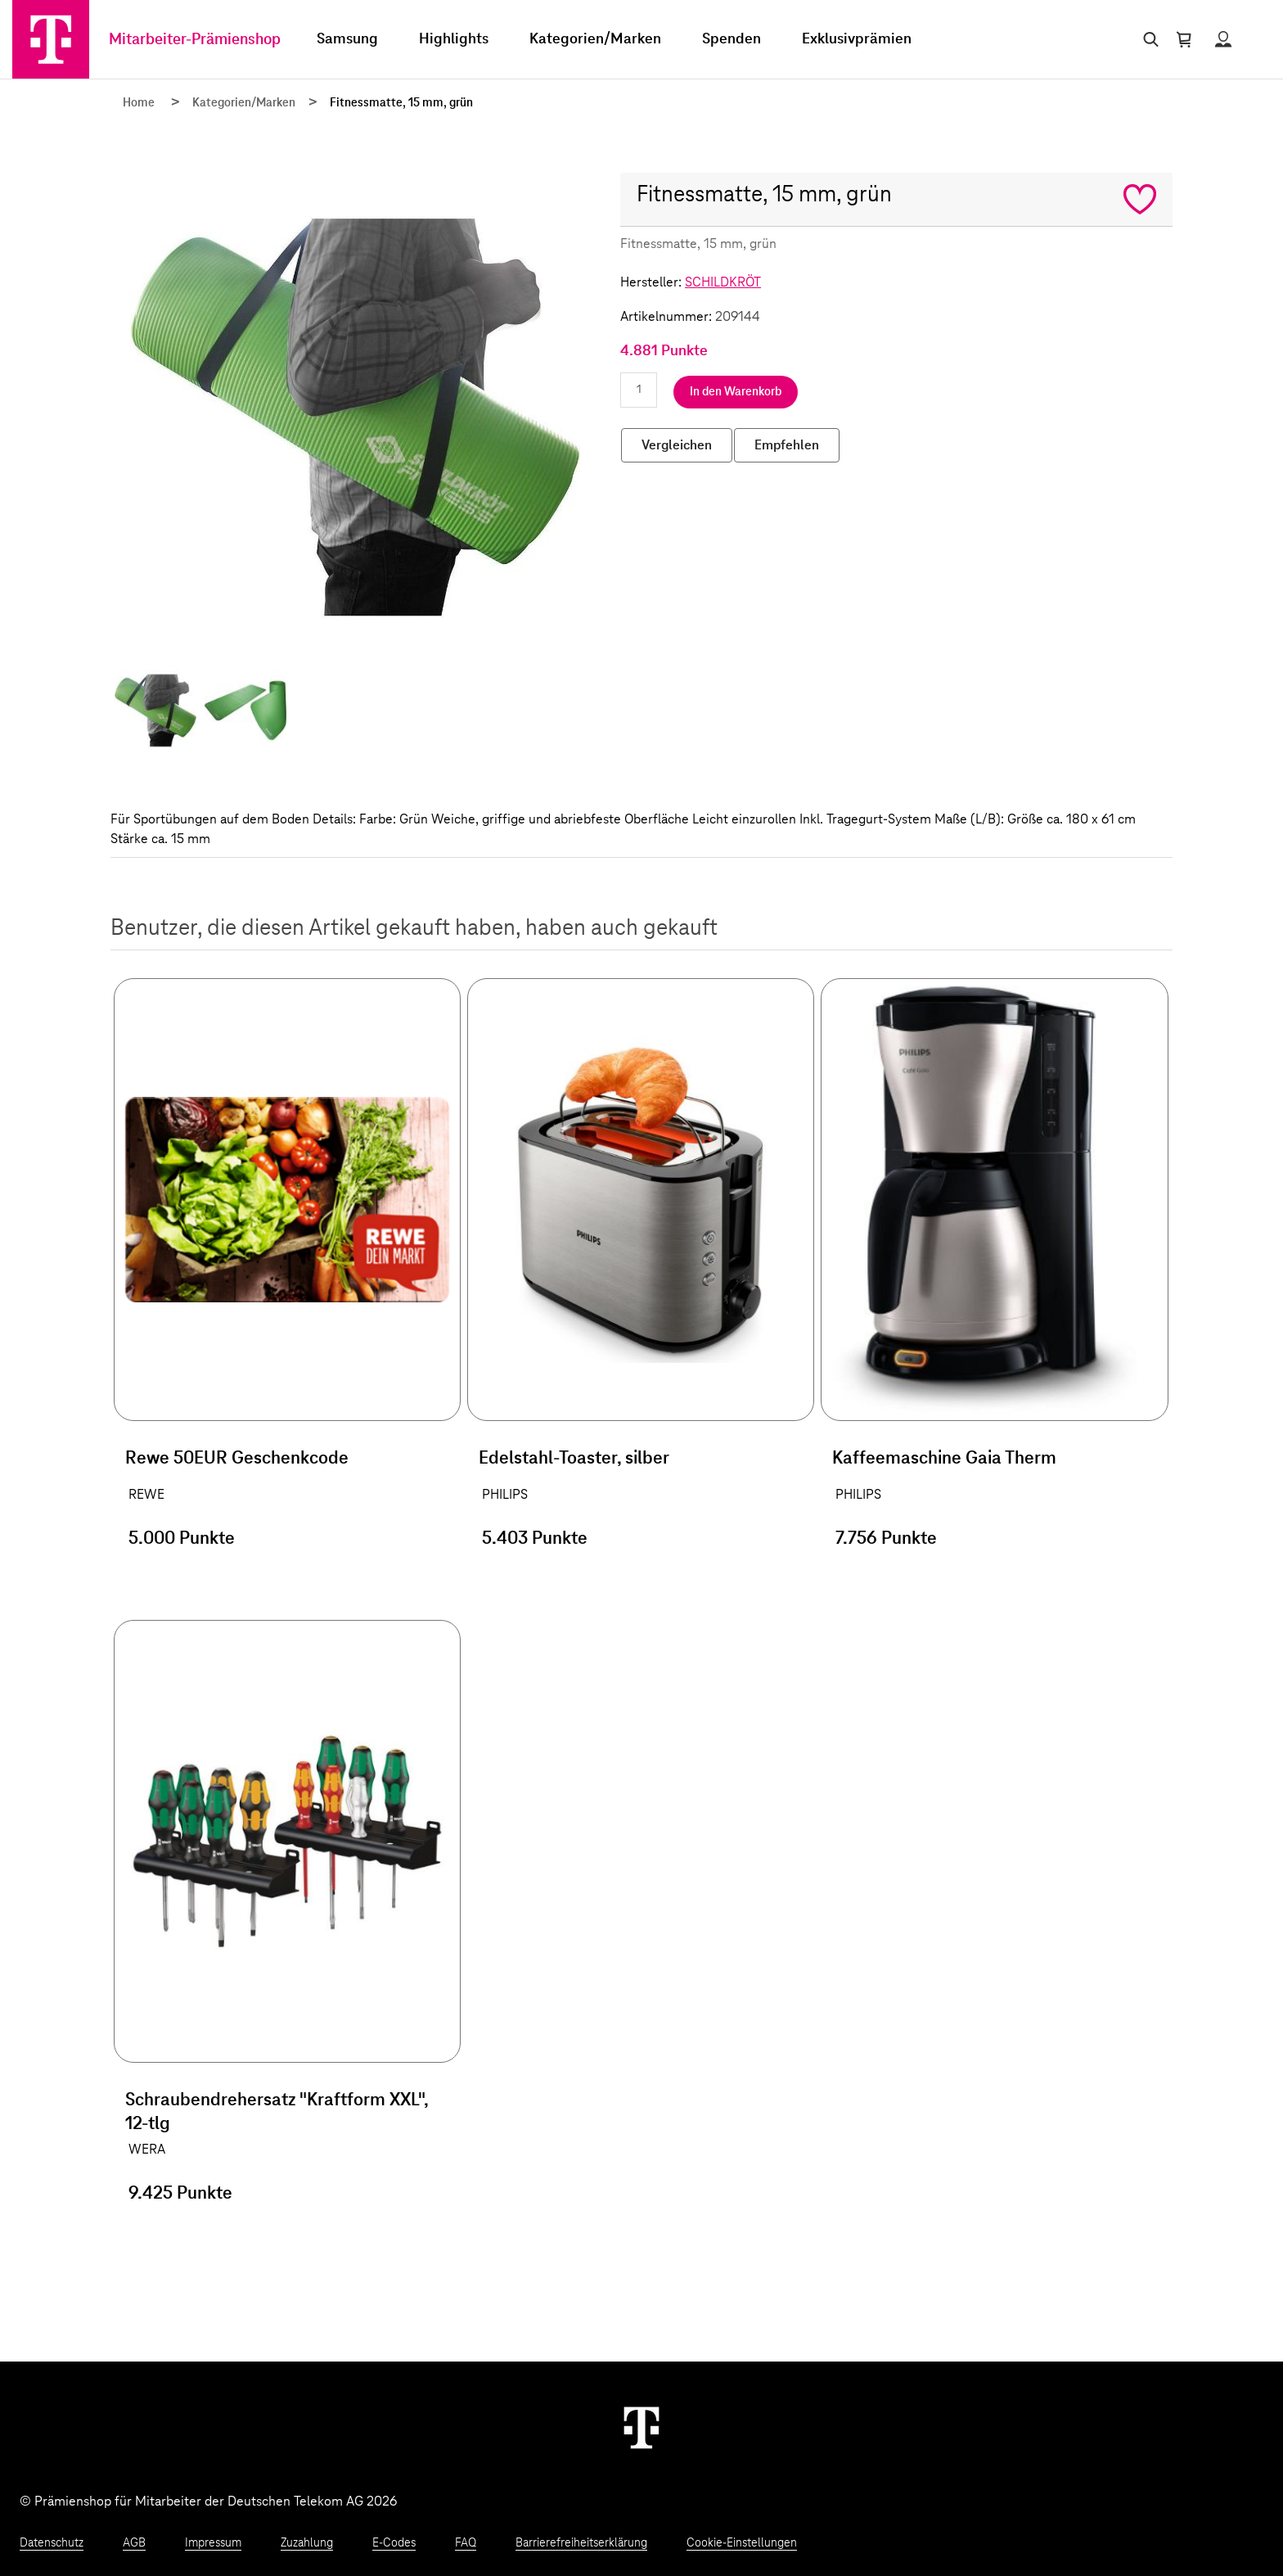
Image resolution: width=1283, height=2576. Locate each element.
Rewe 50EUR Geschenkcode (237, 1458)
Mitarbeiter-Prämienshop (195, 39)
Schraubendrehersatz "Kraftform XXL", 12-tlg (276, 2112)
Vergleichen (677, 445)
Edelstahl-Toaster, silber (574, 1458)
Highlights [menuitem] (453, 39)
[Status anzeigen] (1223, 39)
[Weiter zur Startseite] (641, 2427)
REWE (146, 1494)
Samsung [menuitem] (347, 39)
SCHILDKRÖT (723, 282)
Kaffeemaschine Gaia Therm (944, 1458)
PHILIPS (505, 1494)
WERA (146, 2149)
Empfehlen (786, 445)
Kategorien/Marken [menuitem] (595, 39)
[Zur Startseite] (50, 39)
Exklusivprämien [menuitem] (857, 39)
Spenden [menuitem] (731, 39)
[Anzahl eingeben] (638, 390)
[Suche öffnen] (1148, 39)
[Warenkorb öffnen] (1184, 39)
